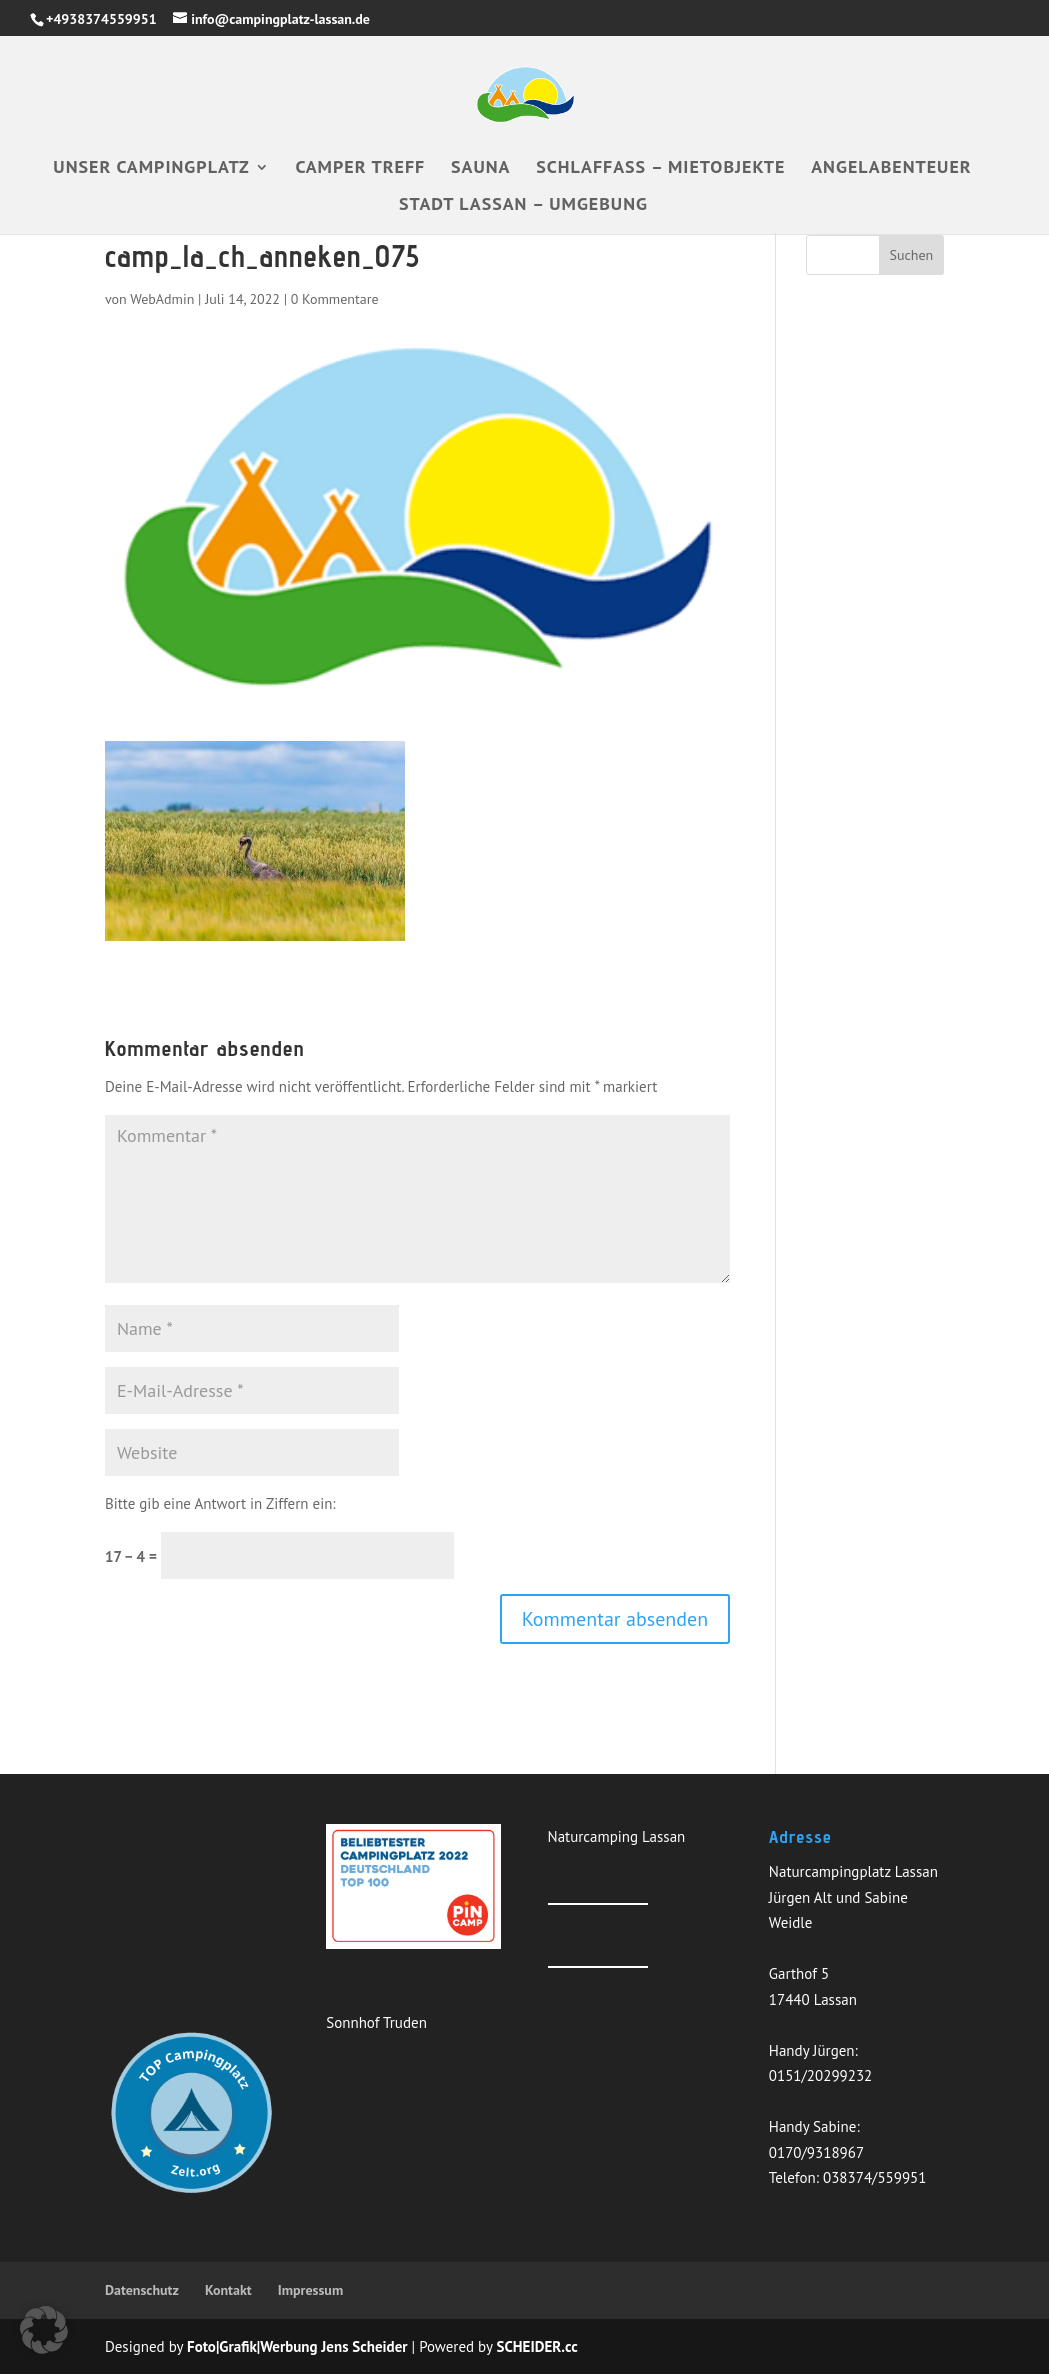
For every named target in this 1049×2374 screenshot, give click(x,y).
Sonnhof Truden (376, 2022)
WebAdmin (162, 299)
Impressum (310, 2290)
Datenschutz (142, 2290)
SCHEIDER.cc (537, 2346)
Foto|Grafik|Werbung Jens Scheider (297, 2346)
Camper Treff (360, 169)
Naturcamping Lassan (617, 1836)
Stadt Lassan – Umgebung (523, 206)
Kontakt (228, 2290)
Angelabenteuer (891, 169)
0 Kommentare (335, 299)
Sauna (480, 169)
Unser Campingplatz (151, 169)
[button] (44, 2330)
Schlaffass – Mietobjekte (660, 169)
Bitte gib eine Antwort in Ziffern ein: (220, 1503)
